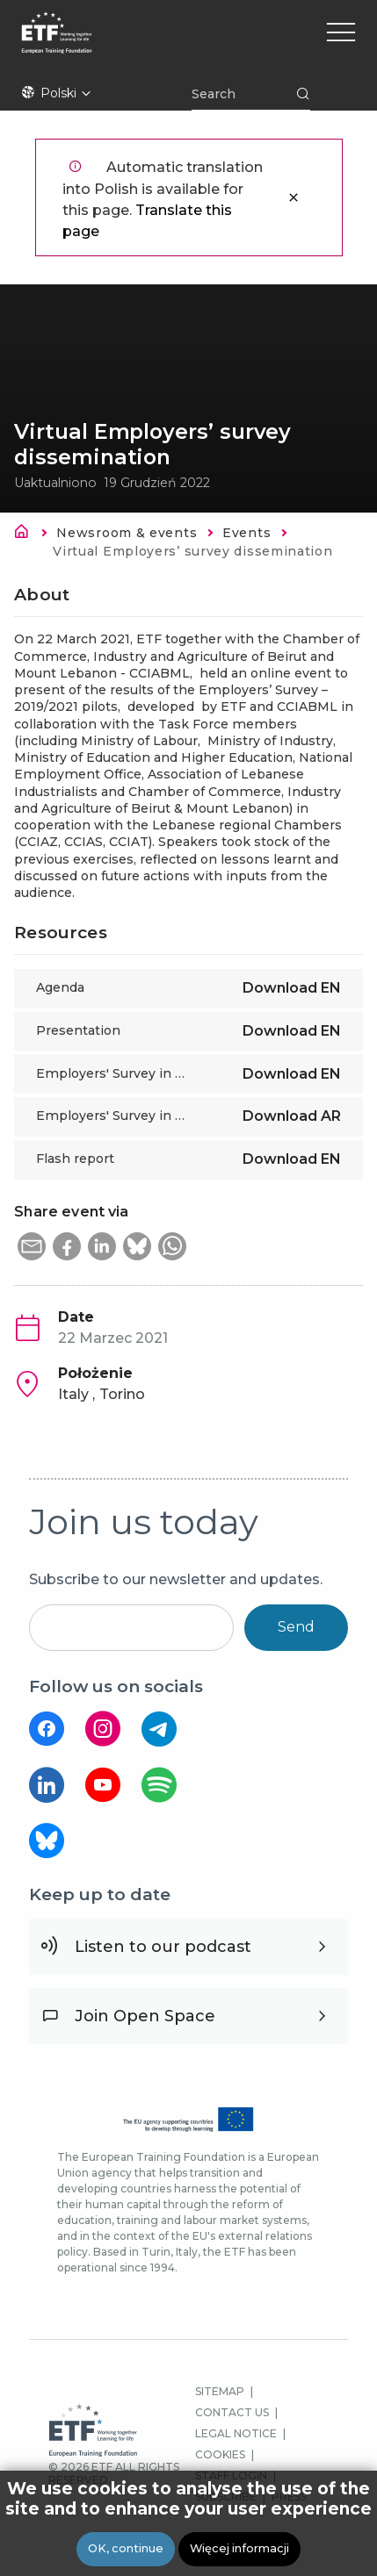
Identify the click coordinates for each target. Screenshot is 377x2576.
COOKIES (220, 2454)
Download (292, 987)
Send (296, 1626)
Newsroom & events (126, 533)
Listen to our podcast (163, 1946)
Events (246, 533)
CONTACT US (232, 2412)
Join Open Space (145, 2016)
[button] (32, 1246)
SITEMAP (219, 2391)
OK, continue (125, 2548)
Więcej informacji (239, 2548)
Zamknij (293, 197)
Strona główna (26, 534)
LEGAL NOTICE (236, 2433)
